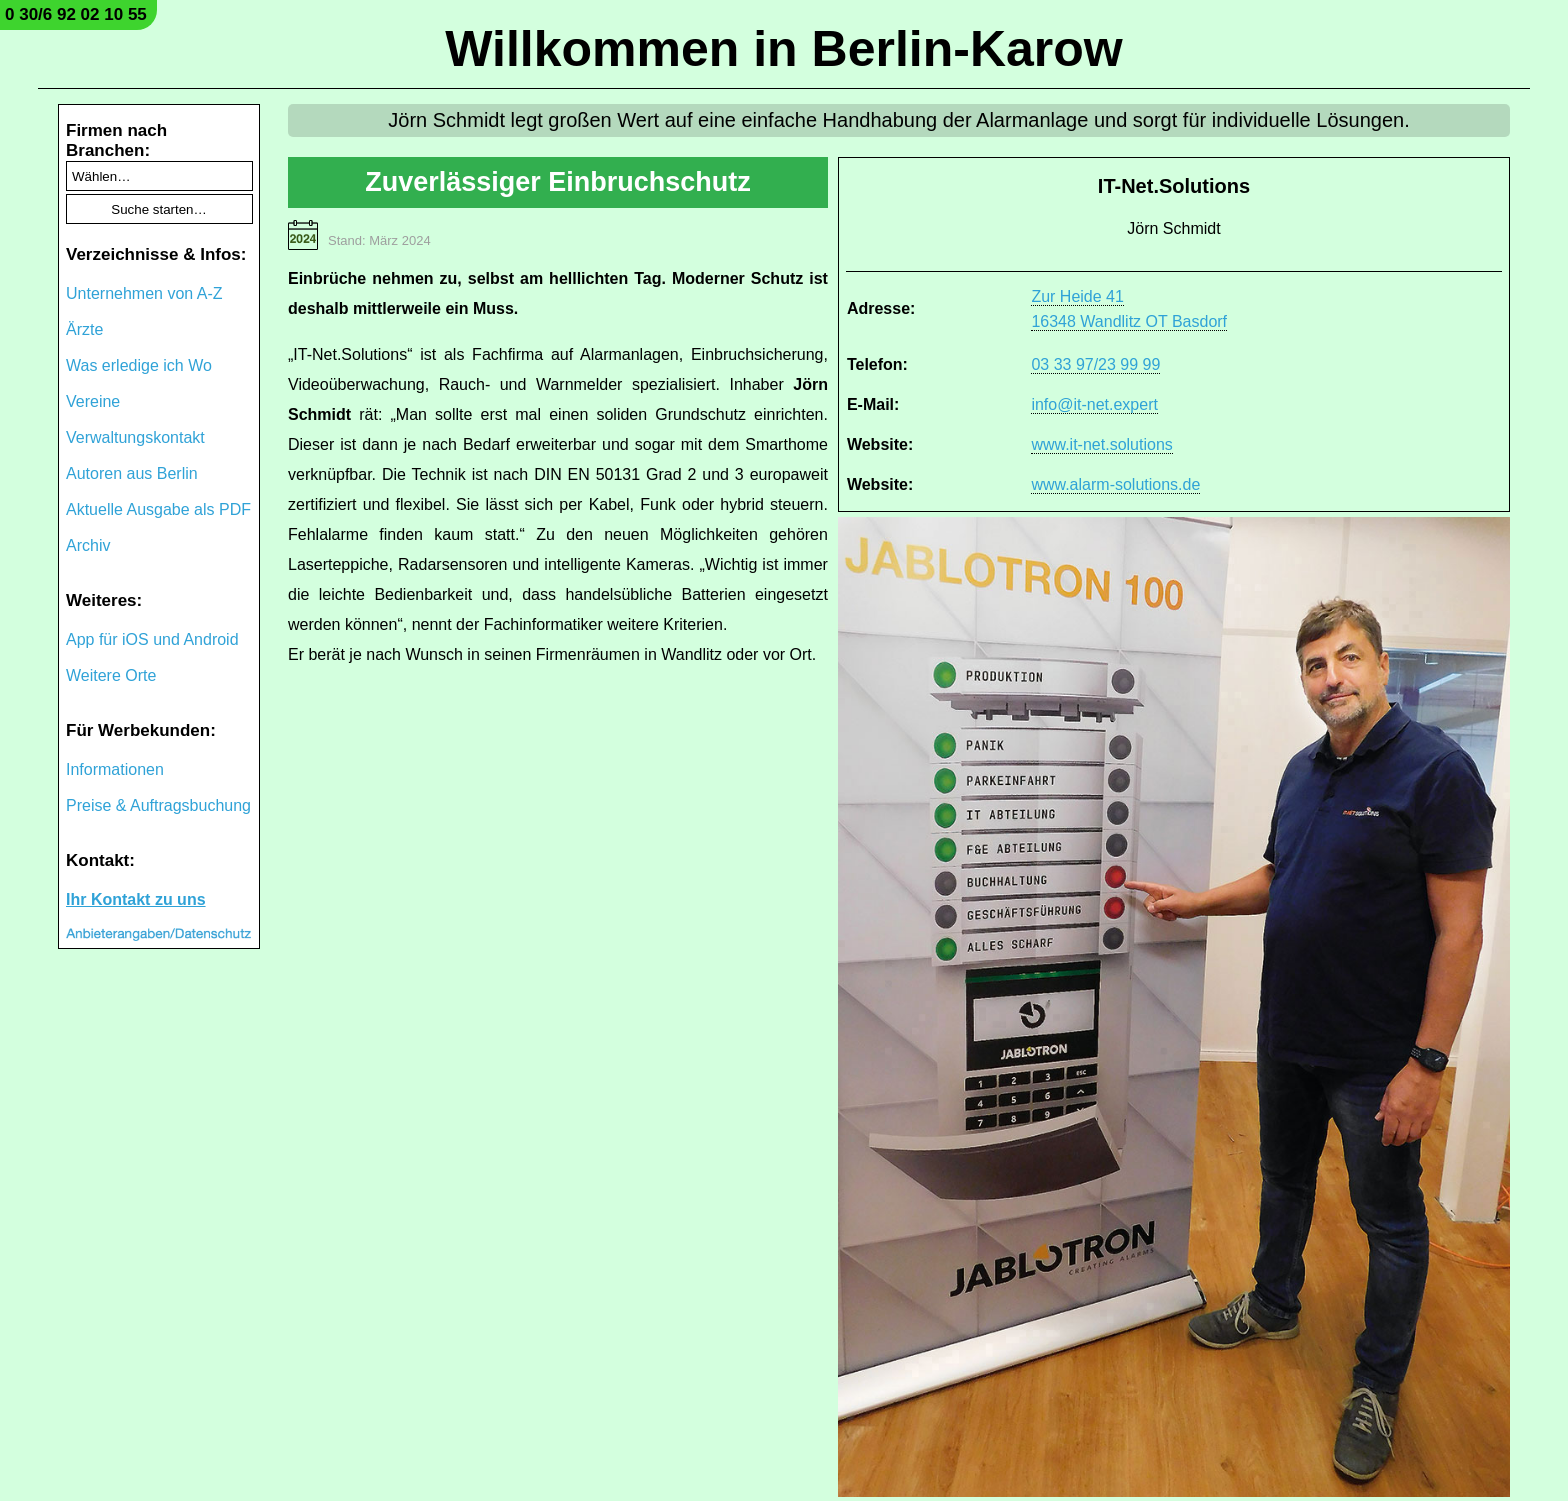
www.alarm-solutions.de (1115, 484)
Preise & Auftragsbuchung (158, 805)
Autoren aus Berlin (132, 473)
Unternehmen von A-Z (144, 293)
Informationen (115, 769)
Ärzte (84, 329)
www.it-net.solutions (1101, 444)
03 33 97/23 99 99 (1095, 364)
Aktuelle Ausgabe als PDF (158, 509)
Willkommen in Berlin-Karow (783, 49)
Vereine (93, 401)
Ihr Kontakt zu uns (136, 899)
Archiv (88, 545)
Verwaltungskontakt (135, 437)
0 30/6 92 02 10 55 (76, 14)
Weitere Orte (111, 675)
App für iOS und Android (152, 639)
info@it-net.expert (1094, 404)
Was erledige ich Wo (139, 365)
